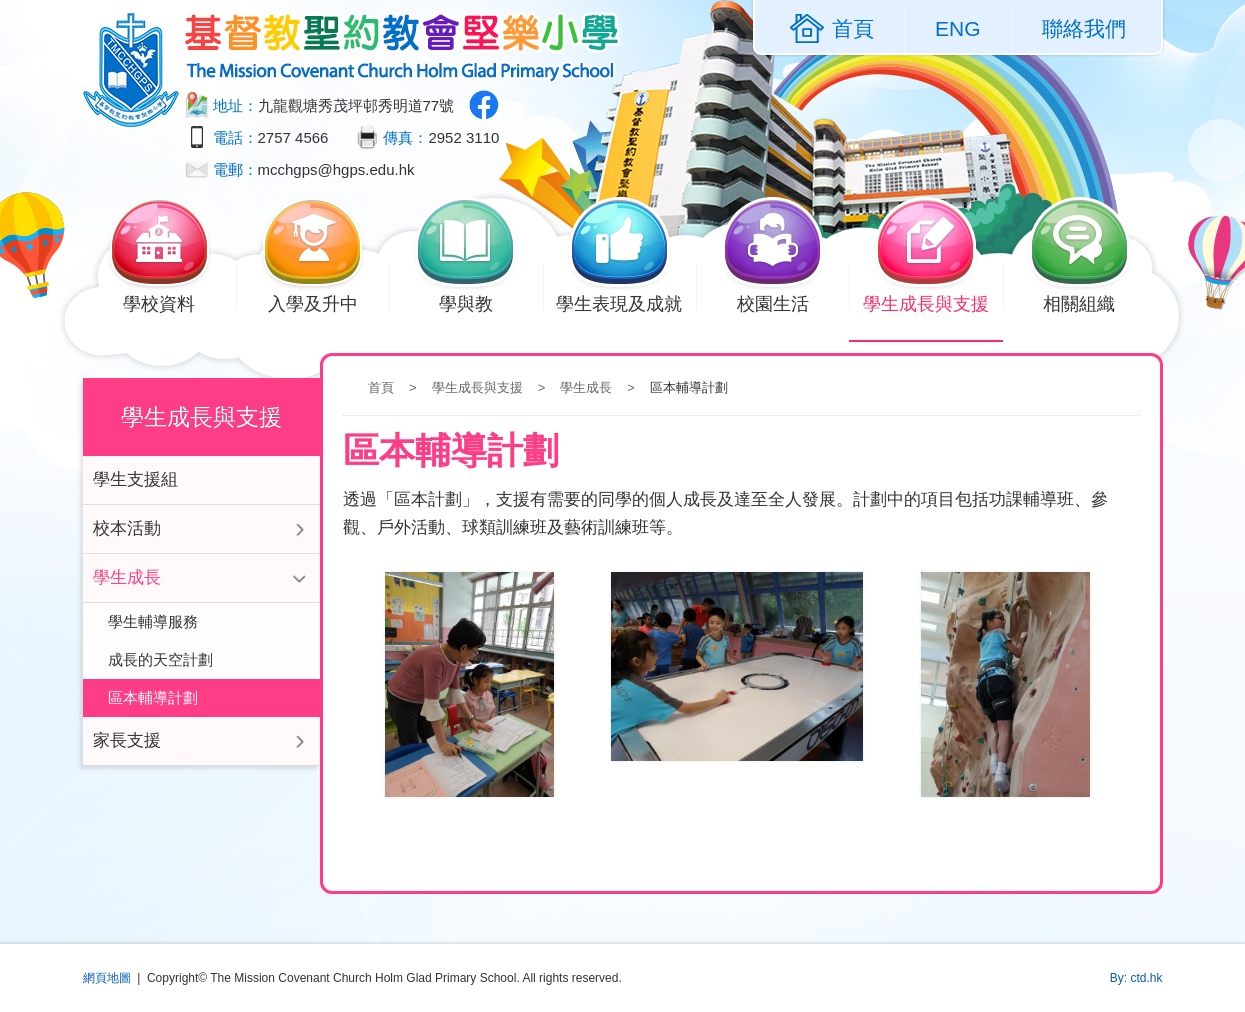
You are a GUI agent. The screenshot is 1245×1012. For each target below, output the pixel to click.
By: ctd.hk (1136, 978)
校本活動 (127, 528)
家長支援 (127, 740)
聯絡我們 (1084, 28)
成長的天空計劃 (160, 659)
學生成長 (586, 387)
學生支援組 (135, 479)
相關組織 (1091, 302)
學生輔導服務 (153, 621)
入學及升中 (324, 302)
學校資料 (171, 302)
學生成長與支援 (933, 302)
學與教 (477, 302)
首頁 (381, 387)
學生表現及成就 (626, 302)
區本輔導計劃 (153, 697)
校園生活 (784, 302)
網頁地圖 (107, 978)
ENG (958, 28)
